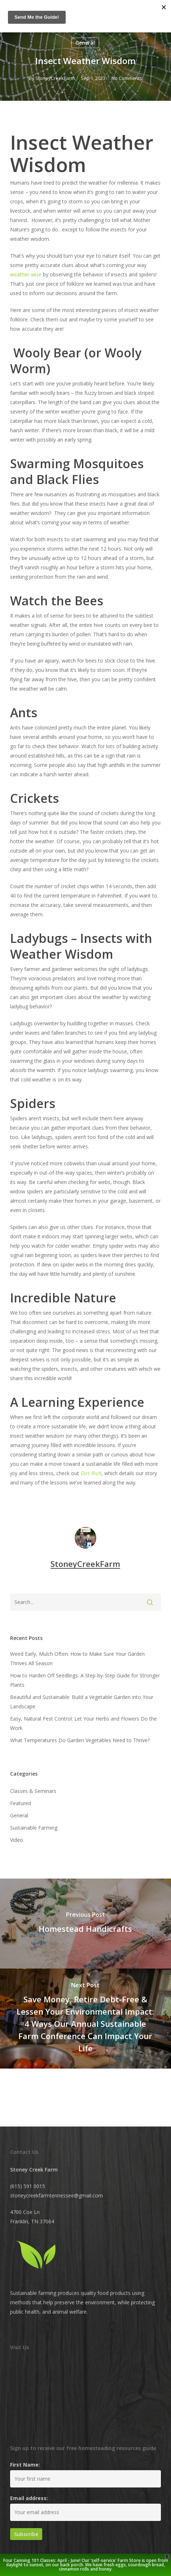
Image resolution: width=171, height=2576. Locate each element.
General (85, 42)
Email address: (29, 2498)
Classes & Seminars (33, 1791)
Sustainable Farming (33, 1827)
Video (16, 1839)
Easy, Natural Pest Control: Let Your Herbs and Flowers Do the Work (83, 1723)
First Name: (25, 2464)
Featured (20, 1803)
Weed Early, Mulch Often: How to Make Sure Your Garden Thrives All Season (77, 1658)
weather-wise (25, 274)
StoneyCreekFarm (55, 78)
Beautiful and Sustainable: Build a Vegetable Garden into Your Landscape (81, 1702)
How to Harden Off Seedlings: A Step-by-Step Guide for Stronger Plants (85, 1680)
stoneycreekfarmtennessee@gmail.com (56, 2195)
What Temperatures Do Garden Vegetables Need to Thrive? (80, 1740)
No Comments (126, 78)
